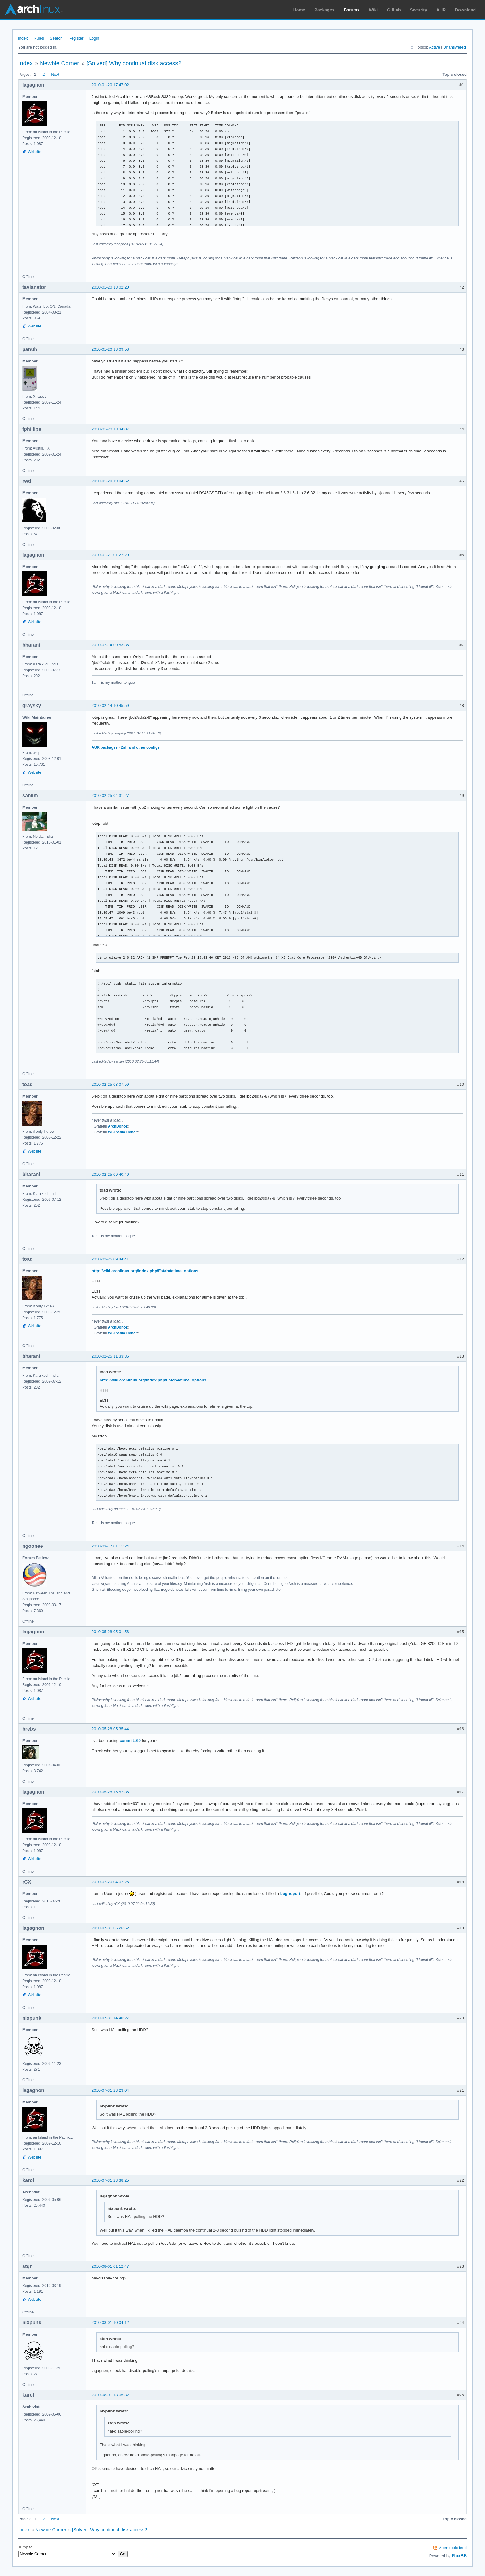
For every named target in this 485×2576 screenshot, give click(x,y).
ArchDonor (117, 1126)
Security (418, 9)
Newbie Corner (59, 63)
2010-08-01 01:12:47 (110, 2266)
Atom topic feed (453, 2547)
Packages (325, 9)
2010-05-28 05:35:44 (110, 1729)
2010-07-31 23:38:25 (110, 2180)
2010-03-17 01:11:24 (110, 1546)
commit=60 (130, 1740)
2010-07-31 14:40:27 (110, 2018)
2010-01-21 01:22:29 (110, 555)
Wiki (373, 9)
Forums (351, 9)
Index (23, 38)
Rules (39, 38)
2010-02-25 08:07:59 (110, 1084)
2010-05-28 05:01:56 (110, 1631)
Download (465, 9)
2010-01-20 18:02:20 (110, 287)
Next (55, 74)
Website (34, 152)
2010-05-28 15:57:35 (110, 1792)
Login (94, 38)
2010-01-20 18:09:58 (110, 349)
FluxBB (459, 2555)
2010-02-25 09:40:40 (110, 1174)
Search (56, 38)
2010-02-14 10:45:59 (110, 705)
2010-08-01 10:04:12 (110, 2322)
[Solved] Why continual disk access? (133, 63)
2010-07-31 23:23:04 (110, 2090)
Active (434, 47)
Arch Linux (34, 9)
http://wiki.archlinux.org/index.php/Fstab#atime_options (145, 1271)
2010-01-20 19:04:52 (110, 481)
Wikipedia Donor (122, 1132)
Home (299, 9)
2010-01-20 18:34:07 (110, 429)
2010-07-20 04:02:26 (110, 1882)
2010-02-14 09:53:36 (110, 645)
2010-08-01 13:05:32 (110, 2395)
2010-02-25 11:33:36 (110, 1356)
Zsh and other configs (140, 747)
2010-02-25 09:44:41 (110, 1259)
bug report (290, 1893)
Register (75, 38)
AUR (441, 9)
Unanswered (454, 47)
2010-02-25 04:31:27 (110, 795)
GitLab (394, 9)
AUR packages (105, 747)
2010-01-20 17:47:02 (110, 85)
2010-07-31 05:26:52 (110, 1928)
